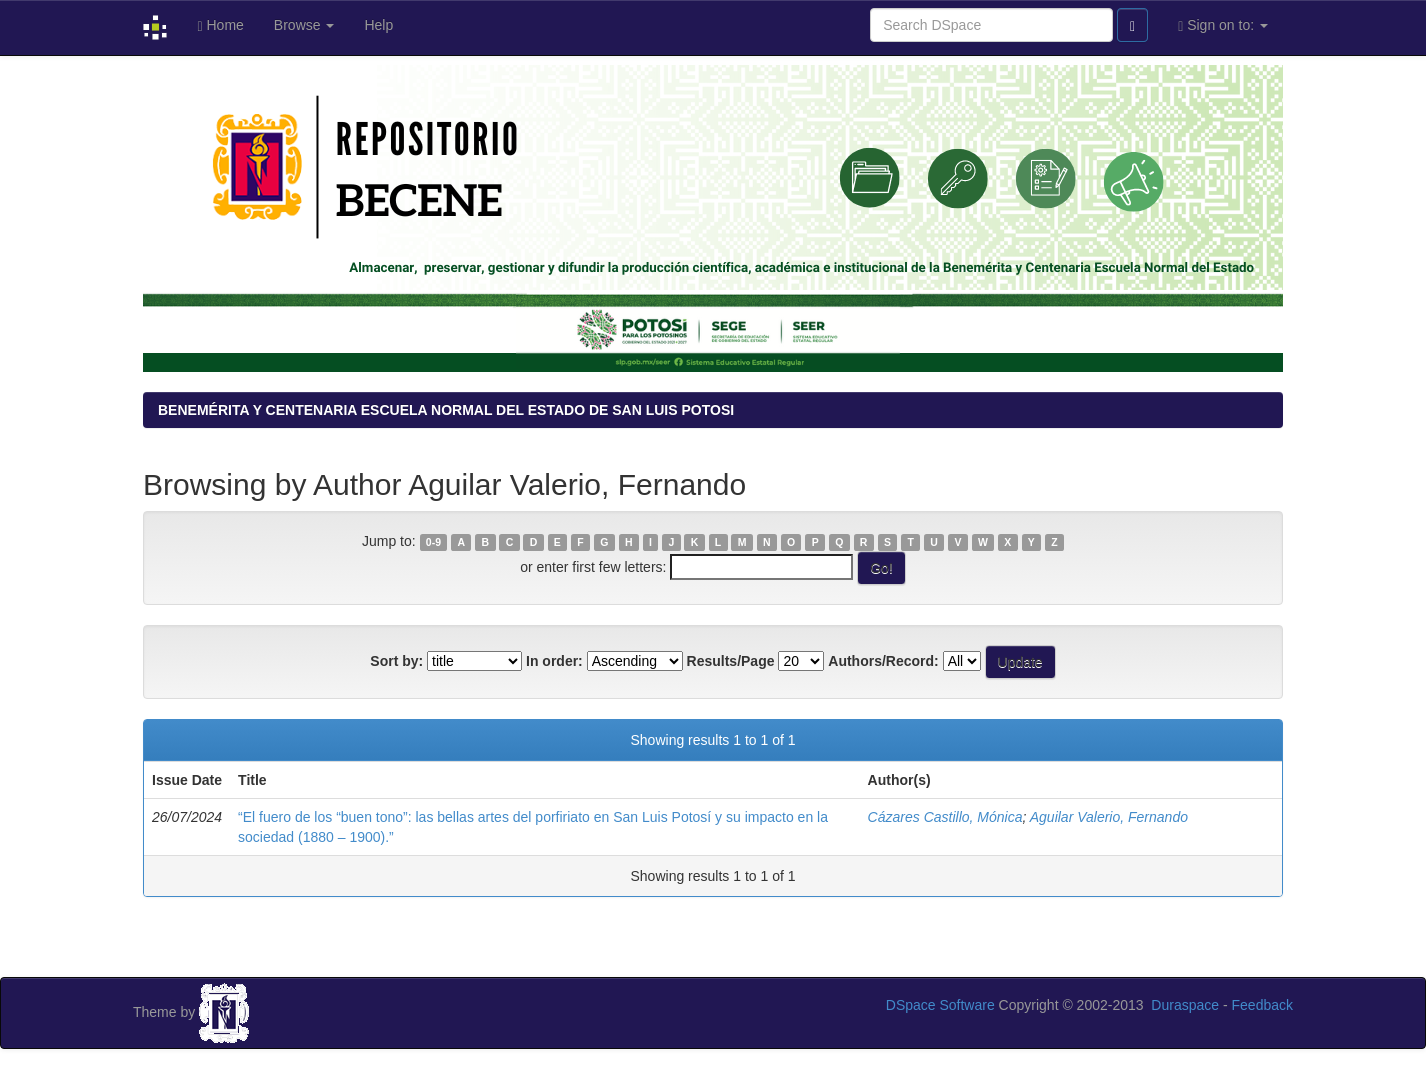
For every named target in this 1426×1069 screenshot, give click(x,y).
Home (220, 25)
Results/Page (731, 661)
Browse (304, 25)
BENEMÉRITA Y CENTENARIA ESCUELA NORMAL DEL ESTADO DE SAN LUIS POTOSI (446, 410)
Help (378, 25)
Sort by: (396, 661)
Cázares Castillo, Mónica (945, 817)
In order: (554, 661)
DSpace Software (940, 1005)
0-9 (433, 542)
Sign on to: (1223, 25)
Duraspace (1185, 1005)
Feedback (1262, 1005)
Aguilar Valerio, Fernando (1109, 817)
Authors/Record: (883, 661)
